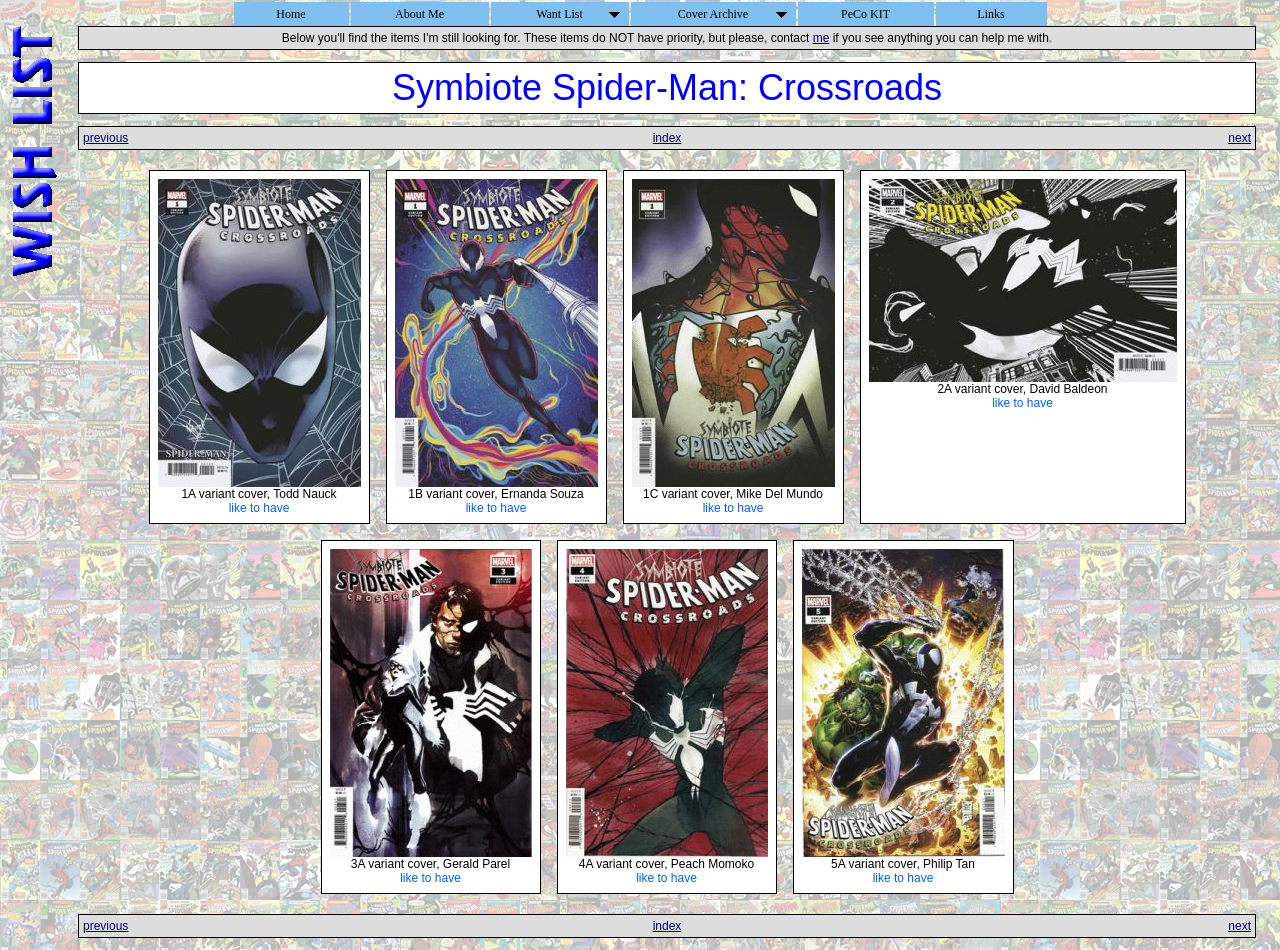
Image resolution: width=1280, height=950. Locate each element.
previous (105, 138)
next (1239, 138)
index (667, 138)
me (821, 38)
